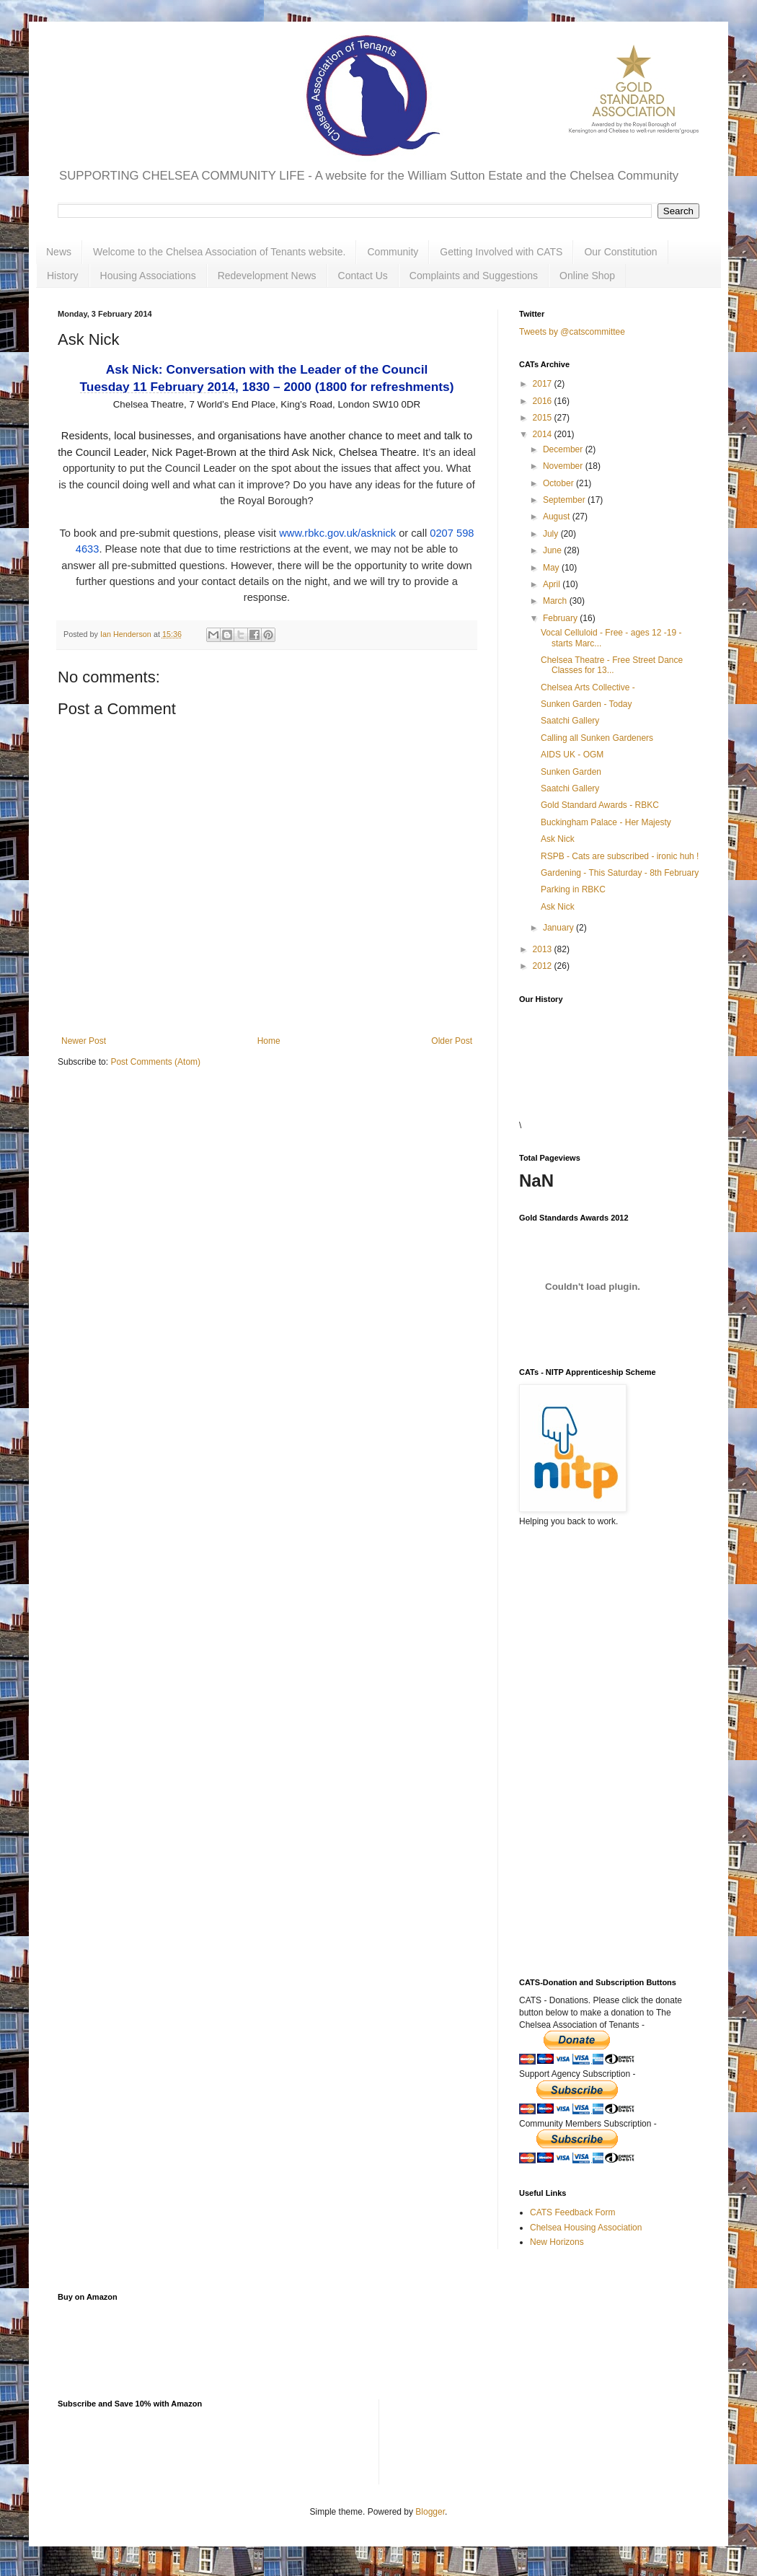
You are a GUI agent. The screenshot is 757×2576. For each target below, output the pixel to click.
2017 (543, 384)
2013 (543, 949)
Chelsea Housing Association (586, 2228)
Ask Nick (558, 839)
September (565, 500)
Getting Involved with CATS (501, 252)
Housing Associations (148, 275)
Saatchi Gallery (570, 721)
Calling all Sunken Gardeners (597, 738)
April (552, 584)
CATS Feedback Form (572, 2212)
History (63, 275)
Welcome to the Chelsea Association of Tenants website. (219, 252)
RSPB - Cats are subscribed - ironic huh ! (620, 856)
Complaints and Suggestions (474, 275)
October (559, 483)
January (559, 928)
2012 (543, 966)
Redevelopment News (267, 275)
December (564, 449)
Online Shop (587, 275)
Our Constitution (620, 252)
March (556, 601)
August (557, 516)
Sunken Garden (571, 772)
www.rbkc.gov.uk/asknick (337, 533)
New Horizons (557, 2242)
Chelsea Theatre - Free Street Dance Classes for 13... (612, 665)
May (552, 568)
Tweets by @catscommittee (572, 332)
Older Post (451, 1041)
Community (392, 252)
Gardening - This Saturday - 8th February (620, 873)
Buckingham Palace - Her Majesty (606, 822)
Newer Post (83, 1041)
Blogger (430, 2512)
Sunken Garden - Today (586, 704)
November (564, 466)
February (561, 618)
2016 (543, 401)
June (553, 550)
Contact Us (363, 275)
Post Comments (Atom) (155, 1062)
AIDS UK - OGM (572, 754)
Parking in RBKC (573, 889)
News (58, 252)
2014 (543, 434)
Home (268, 1041)
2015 (543, 418)
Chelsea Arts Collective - (588, 687)
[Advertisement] (591, 1711)
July (552, 534)
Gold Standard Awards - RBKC (600, 805)
